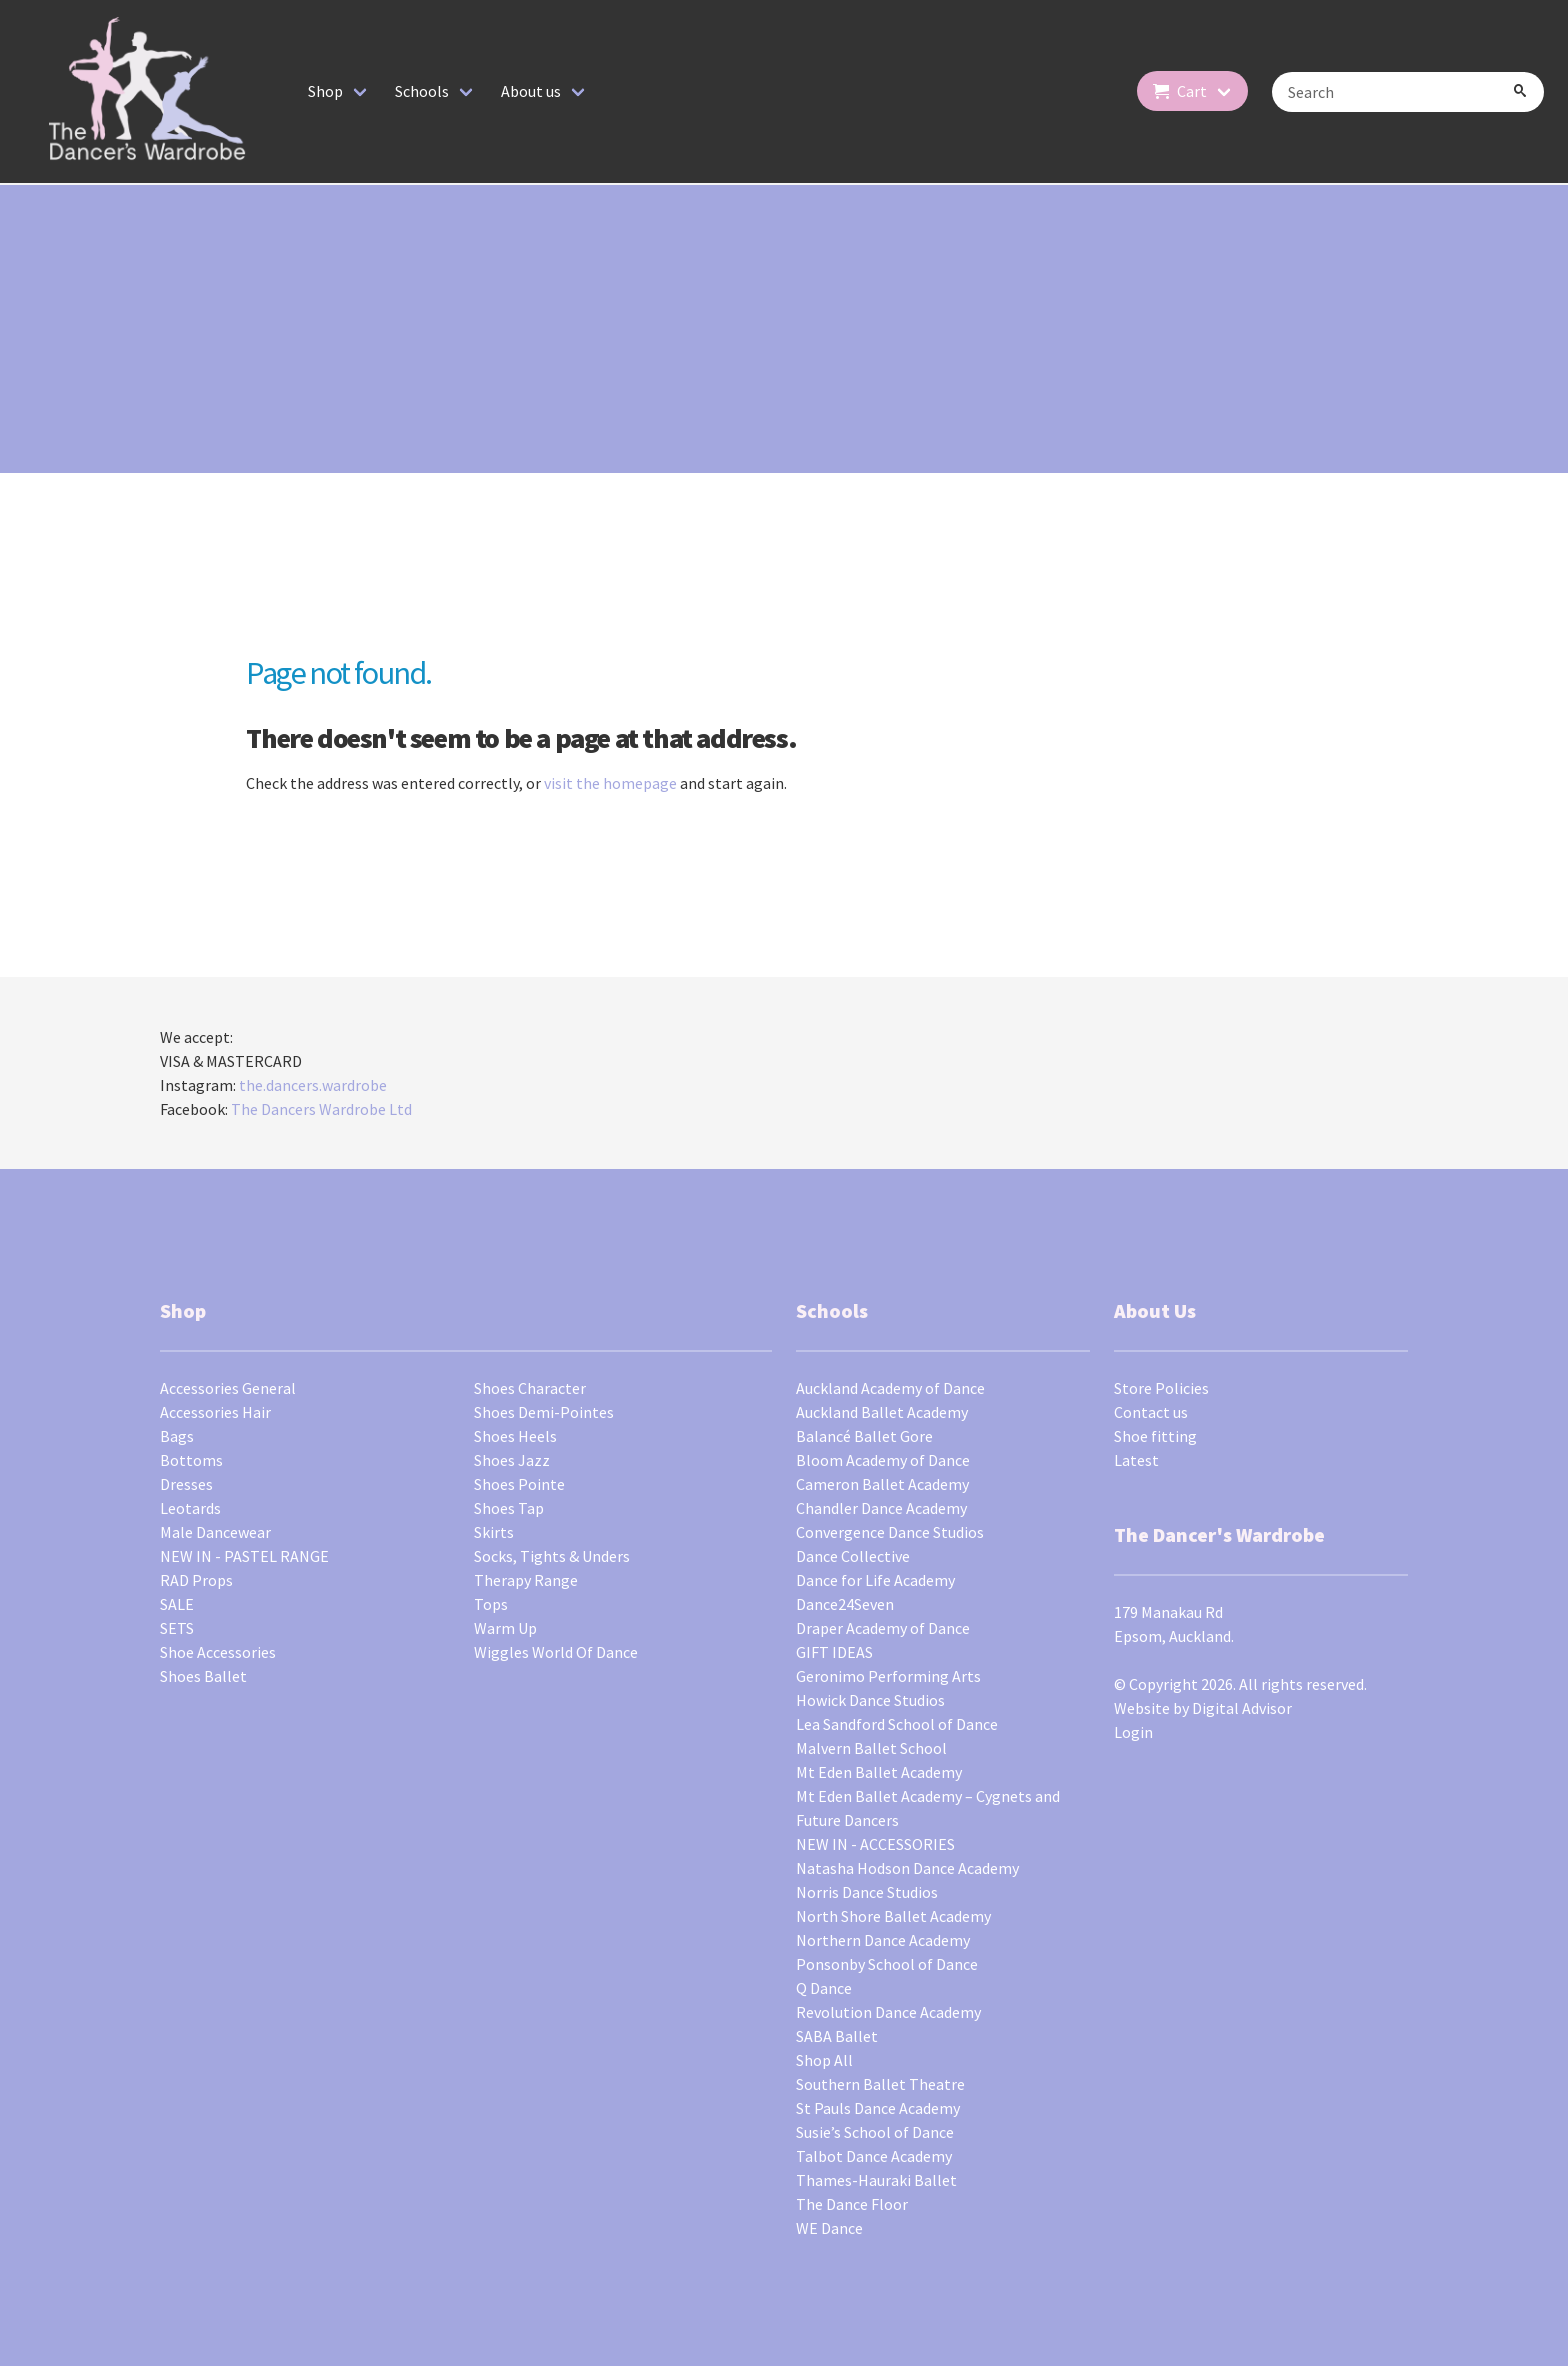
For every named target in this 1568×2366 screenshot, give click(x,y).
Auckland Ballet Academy (882, 1412)
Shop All (824, 2060)
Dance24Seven (845, 1604)
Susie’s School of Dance (875, 2132)
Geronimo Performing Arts (888, 1676)
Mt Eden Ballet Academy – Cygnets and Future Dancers (928, 1808)
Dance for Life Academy (875, 1580)
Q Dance (824, 1988)
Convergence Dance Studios (890, 1532)
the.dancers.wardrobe (313, 1085)
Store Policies (1161, 1388)
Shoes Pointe (519, 1484)
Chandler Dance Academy (881, 1508)
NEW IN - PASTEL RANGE (244, 1556)
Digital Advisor (1242, 1708)
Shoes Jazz (512, 1460)
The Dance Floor (852, 2204)
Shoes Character (530, 1388)
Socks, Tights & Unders (552, 1556)
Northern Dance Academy (883, 1940)
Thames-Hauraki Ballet (876, 2180)
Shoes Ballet (203, 1676)
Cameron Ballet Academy (882, 1484)
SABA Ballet (837, 2036)
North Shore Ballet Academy (893, 1916)
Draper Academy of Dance (883, 1628)
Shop (325, 91)
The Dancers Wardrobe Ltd (321, 1109)
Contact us (1151, 1412)
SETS (177, 1628)
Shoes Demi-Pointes (544, 1412)
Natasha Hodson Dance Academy (907, 1868)
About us (531, 91)
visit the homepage (610, 783)
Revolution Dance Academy (888, 2012)
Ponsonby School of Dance (887, 1964)
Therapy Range (526, 1580)
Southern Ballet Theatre (880, 2084)
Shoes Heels (515, 1436)
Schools (422, 91)
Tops (491, 1604)
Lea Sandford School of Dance (897, 1724)
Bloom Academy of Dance (883, 1460)
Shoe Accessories (218, 1652)
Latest (1136, 1460)
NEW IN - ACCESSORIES (875, 1844)
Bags (177, 1436)
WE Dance (829, 2228)
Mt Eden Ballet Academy (879, 1772)
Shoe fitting (1155, 1436)
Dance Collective (853, 1556)
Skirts (494, 1532)
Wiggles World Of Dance (556, 1652)
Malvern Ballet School (871, 1748)
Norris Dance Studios (867, 1892)
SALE (177, 1604)
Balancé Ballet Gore (864, 1436)
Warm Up (505, 1628)
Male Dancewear (215, 1532)
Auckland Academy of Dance (890, 1388)
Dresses (186, 1484)
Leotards (190, 1508)
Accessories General (228, 1388)
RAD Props (196, 1580)
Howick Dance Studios (870, 1700)
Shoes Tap (509, 1508)
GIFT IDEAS (834, 1652)
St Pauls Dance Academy (878, 2108)
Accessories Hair (215, 1412)
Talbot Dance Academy (874, 2156)
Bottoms (191, 1460)
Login (1133, 1732)
